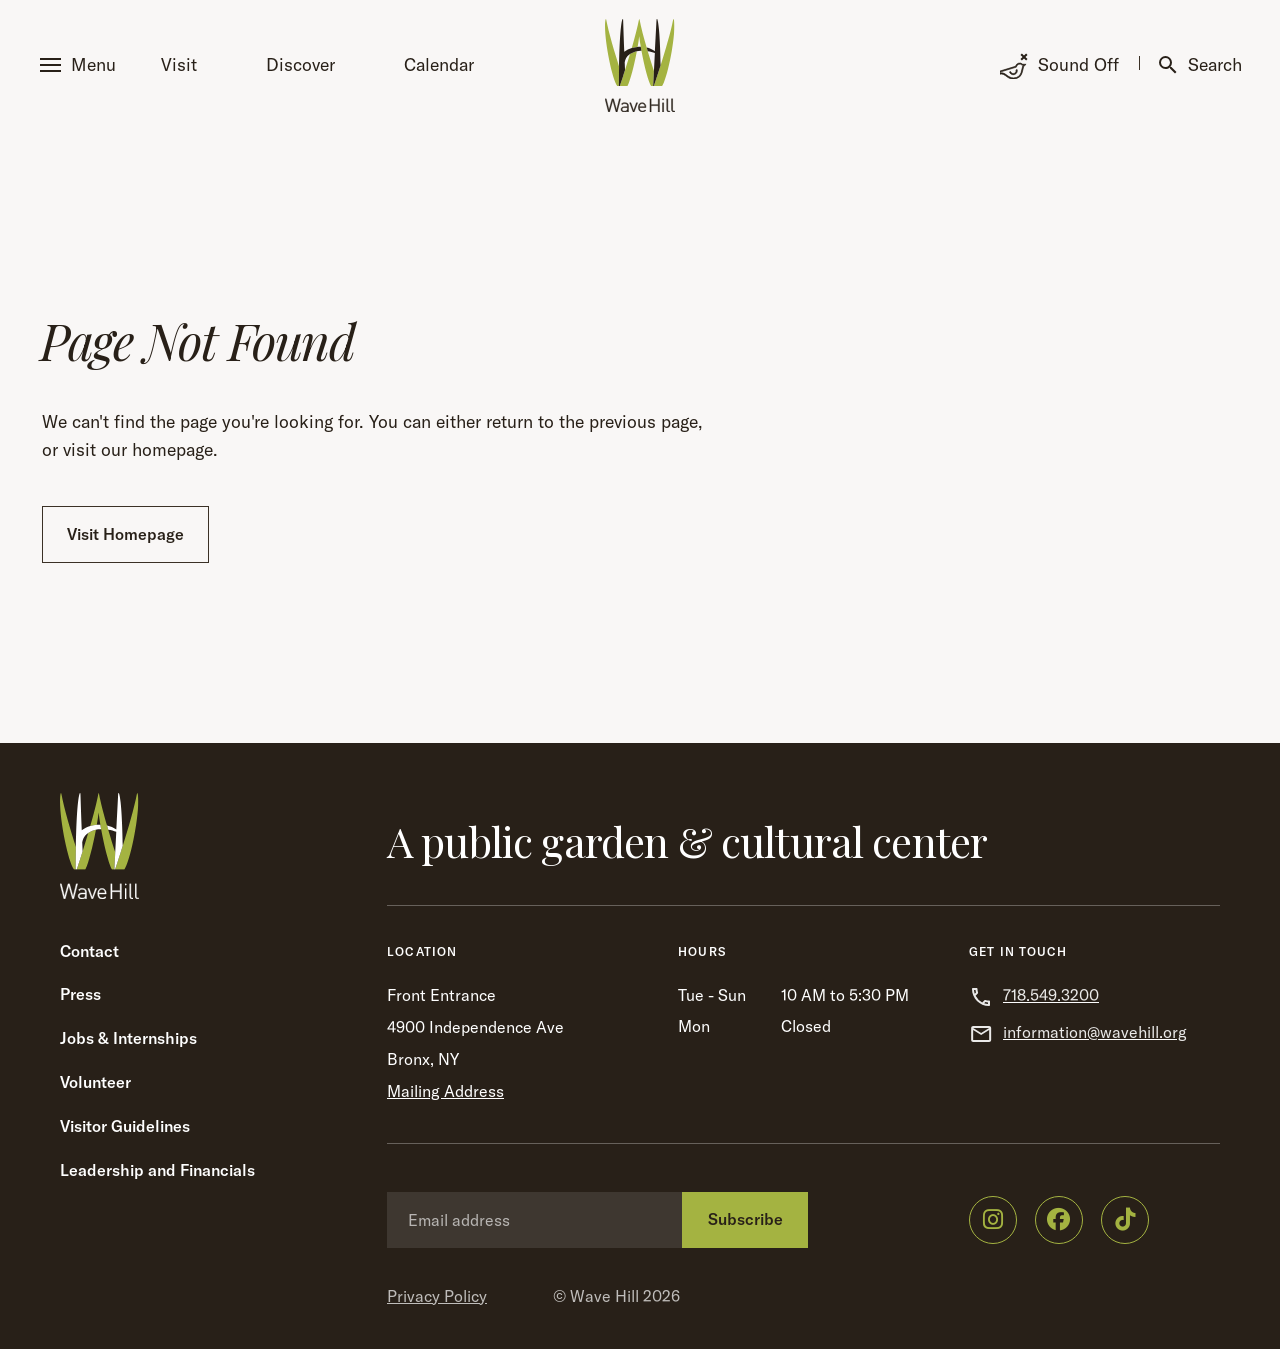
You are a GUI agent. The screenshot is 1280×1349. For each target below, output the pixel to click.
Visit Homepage (125, 534)
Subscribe (745, 1219)
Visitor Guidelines (125, 1126)
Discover (300, 64)
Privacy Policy (437, 1296)
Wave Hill (604, 1296)
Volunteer (95, 1082)
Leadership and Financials (157, 1170)
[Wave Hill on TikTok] (1125, 1220)
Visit (179, 64)
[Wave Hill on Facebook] (1059, 1220)
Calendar (439, 64)
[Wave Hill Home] (640, 65)
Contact (89, 951)
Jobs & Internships (128, 1038)
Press (80, 994)
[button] (82, 65)
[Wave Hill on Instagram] (993, 1220)
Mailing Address (445, 1091)
